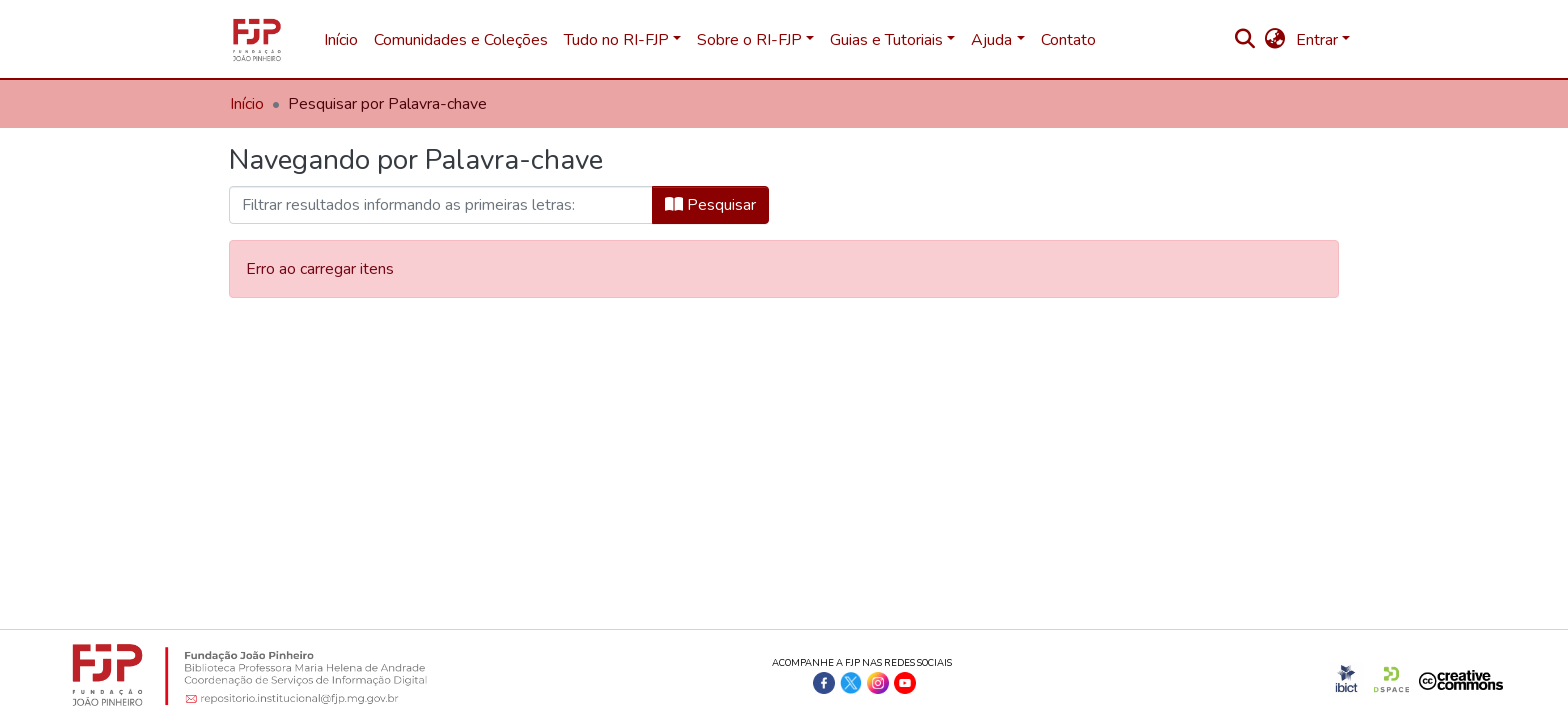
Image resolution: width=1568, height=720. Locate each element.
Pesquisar (710, 205)
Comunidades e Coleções (461, 40)
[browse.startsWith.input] (441, 205)
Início (341, 40)
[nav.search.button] (1245, 40)
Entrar (1317, 40)
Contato (1068, 40)
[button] (1275, 40)
